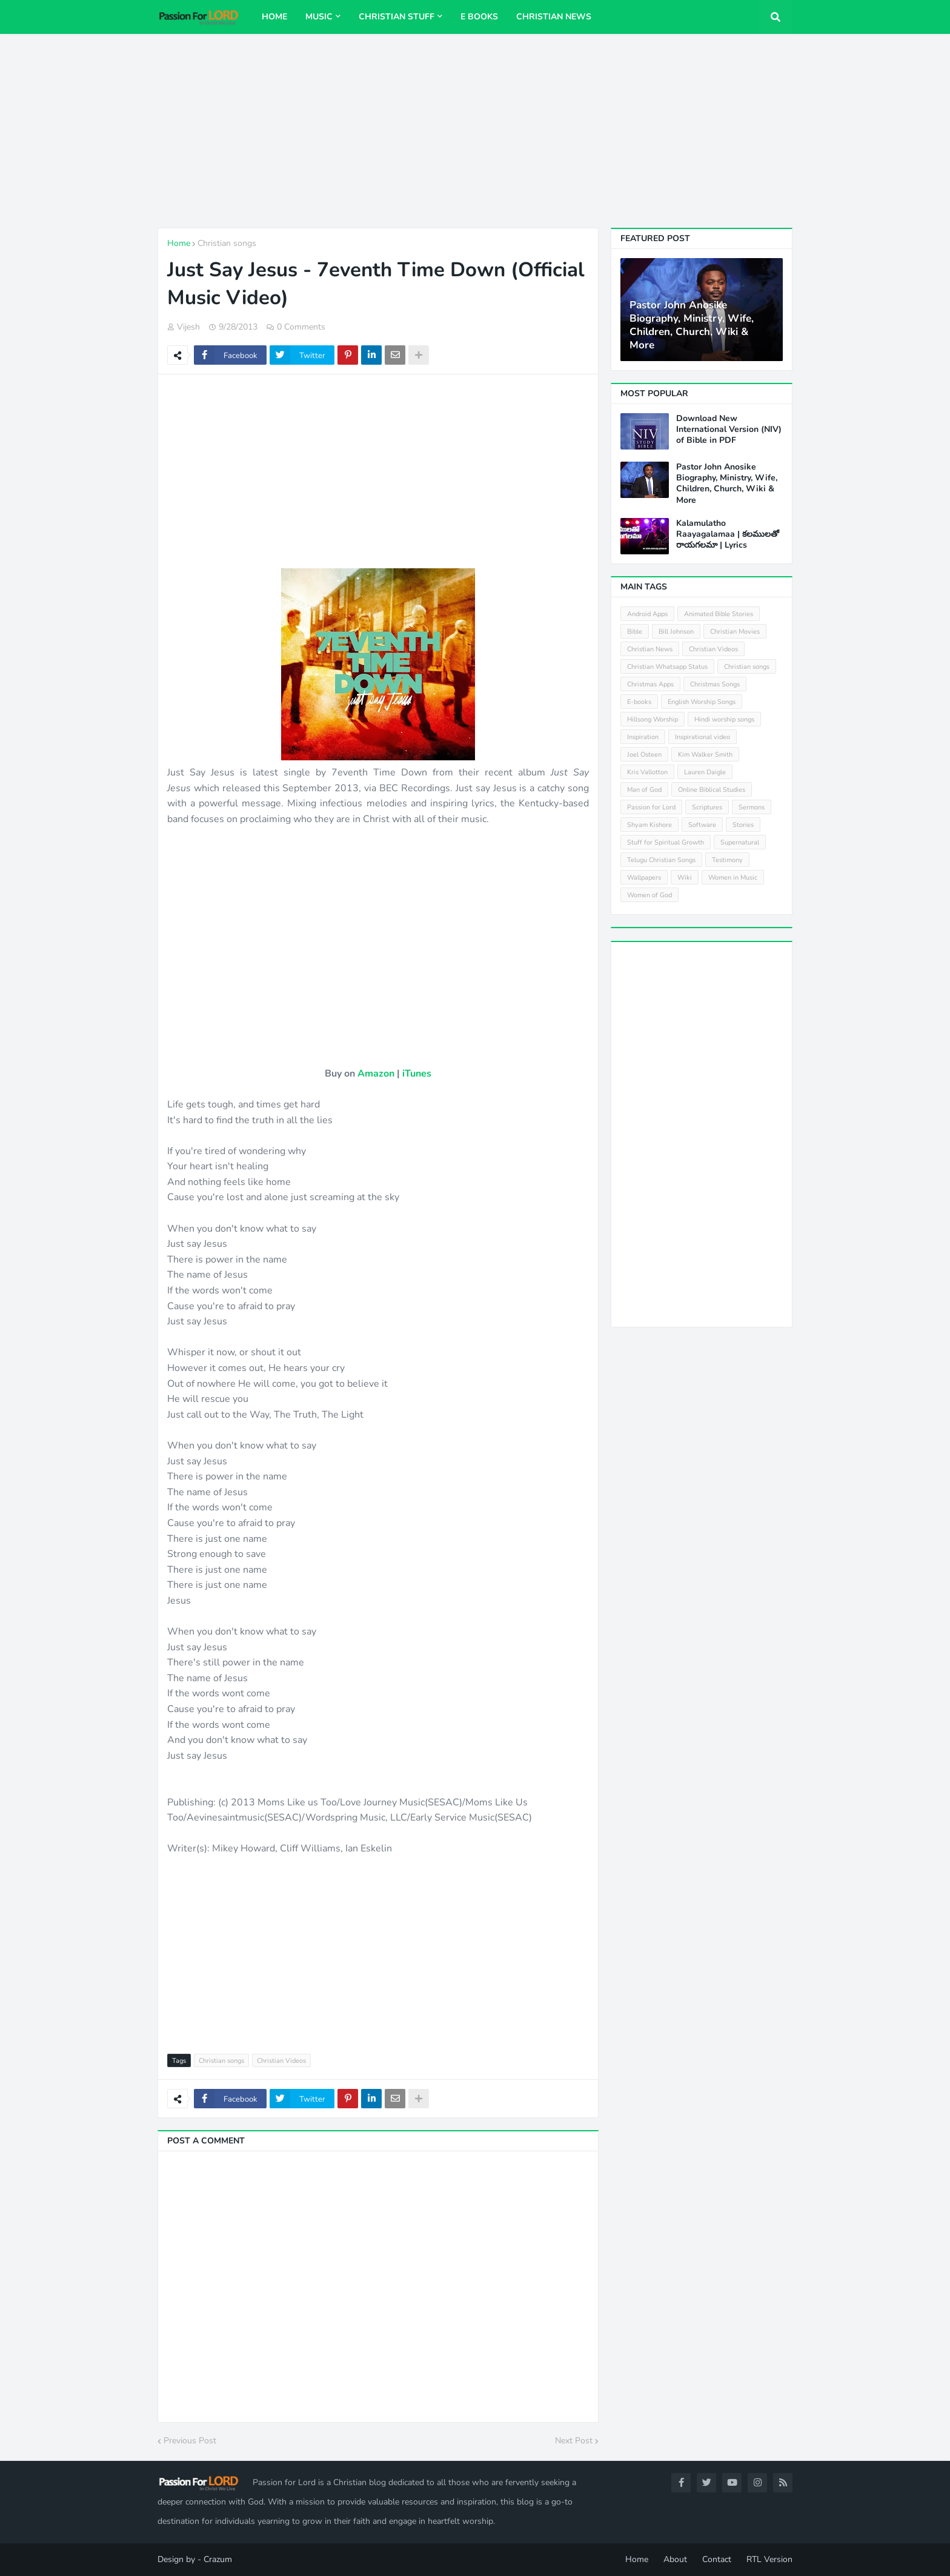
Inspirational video (702, 737)
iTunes (416, 1073)
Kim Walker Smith (705, 754)
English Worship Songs (702, 701)
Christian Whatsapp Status (667, 666)
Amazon (375, 1073)
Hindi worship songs (724, 719)
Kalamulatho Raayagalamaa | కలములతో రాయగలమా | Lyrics (727, 534)
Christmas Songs (715, 684)
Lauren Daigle (705, 772)
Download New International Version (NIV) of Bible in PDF (729, 429)
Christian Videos (281, 2060)
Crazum (218, 2559)
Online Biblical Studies (711, 789)
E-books (639, 701)
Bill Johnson (676, 631)
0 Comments (301, 327)
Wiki (684, 877)
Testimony (727, 860)
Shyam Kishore (649, 824)
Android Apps (647, 614)
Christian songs (227, 243)
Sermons (752, 807)
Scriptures (707, 807)
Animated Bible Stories (718, 614)
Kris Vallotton (647, 772)
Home (178, 243)
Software (702, 824)
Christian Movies (735, 631)
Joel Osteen (644, 754)
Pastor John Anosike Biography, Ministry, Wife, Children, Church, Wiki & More (691, 325)
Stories (743, 824)
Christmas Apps (650, 684)
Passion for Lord (651, 807)
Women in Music (732, 877)
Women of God (649, 895)
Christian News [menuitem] (553, 16)
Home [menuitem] (274, 16)
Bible (634, 631)
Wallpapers (644, 877)
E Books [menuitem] (479, 16)
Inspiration (643, 737)
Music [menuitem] (319, 16)
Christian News (650, 649)
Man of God (644, 789)
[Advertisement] (475, 131)
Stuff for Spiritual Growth (665, 842)
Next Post (574, 2440)
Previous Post (190, 2440)
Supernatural (739, 842)
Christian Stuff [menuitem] (396, 16)
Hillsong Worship (652, 719)
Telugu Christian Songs (661, 860)
